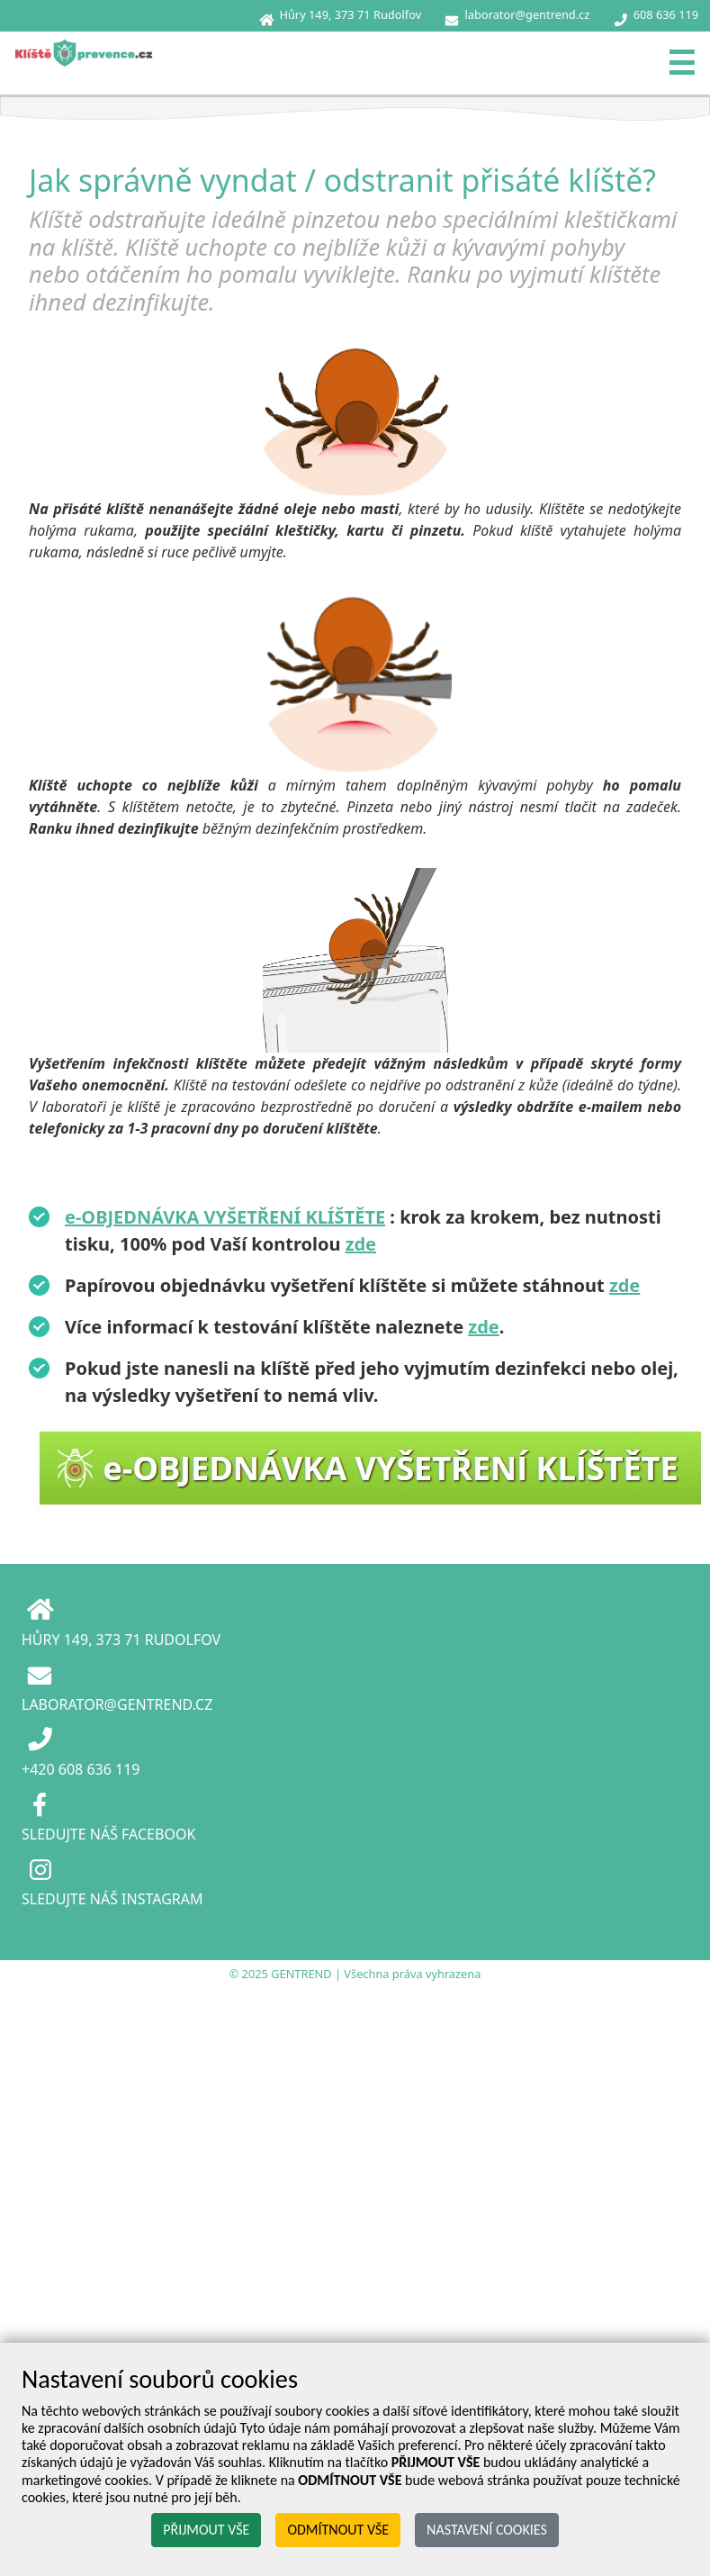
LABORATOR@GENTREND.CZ (117, 1704)
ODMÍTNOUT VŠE (338, 2529)
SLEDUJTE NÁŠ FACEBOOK (108, 1834)
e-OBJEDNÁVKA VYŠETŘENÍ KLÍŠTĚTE (225, 1217)
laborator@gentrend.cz (527, 14)
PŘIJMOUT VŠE (206, 2529)
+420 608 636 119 (80, 1769)
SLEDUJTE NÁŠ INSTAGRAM (112, 1899)
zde (361, 1244)
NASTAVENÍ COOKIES (487, 2529)
